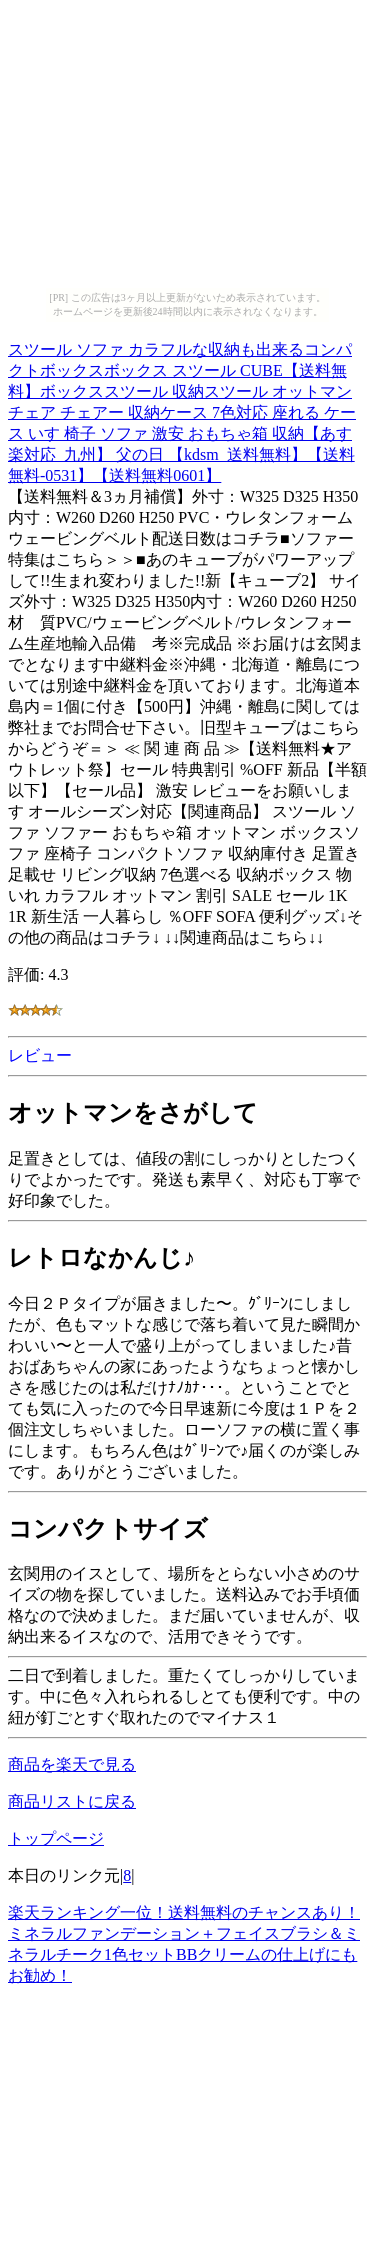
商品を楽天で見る (72, 1764)
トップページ (56, 1838)
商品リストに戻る (72, 1801)
